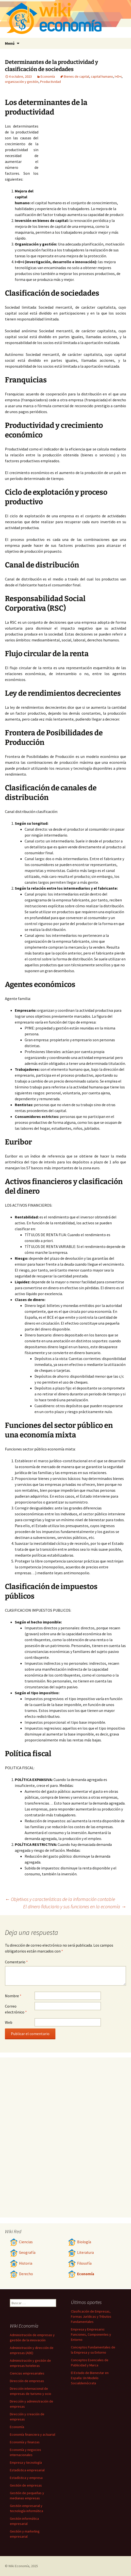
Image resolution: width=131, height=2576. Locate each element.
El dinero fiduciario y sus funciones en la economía (74, 1906)
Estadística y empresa (26, 2477)
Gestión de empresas (26, 2485)
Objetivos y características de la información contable (60, 1899)
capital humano (102, 76)
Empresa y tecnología (26, 2462)
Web (8, 2022)
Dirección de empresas (27, 2381)
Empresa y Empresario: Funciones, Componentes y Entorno (91, 2334)
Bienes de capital (76, 76)
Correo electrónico (16, 2009)
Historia (21, 2263)
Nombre (13, 1995)
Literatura (81, 2252)
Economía (48, 76)
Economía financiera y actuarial (32, 2434)
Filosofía (80, 2263)
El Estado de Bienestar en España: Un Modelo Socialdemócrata (90, 2378)
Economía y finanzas (25, 2442)
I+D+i (118, 76)
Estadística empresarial (27, 2470)
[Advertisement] (82, 160)
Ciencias (21, 2242)
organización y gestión (21, 81)
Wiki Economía (18, 2566)
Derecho (21, 2274)
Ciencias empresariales (27, 2373)
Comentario (16, 1961)
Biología (79, 2242)
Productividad (50, 81)
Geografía (22, 2252)
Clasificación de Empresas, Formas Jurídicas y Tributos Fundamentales (91, 2316)
